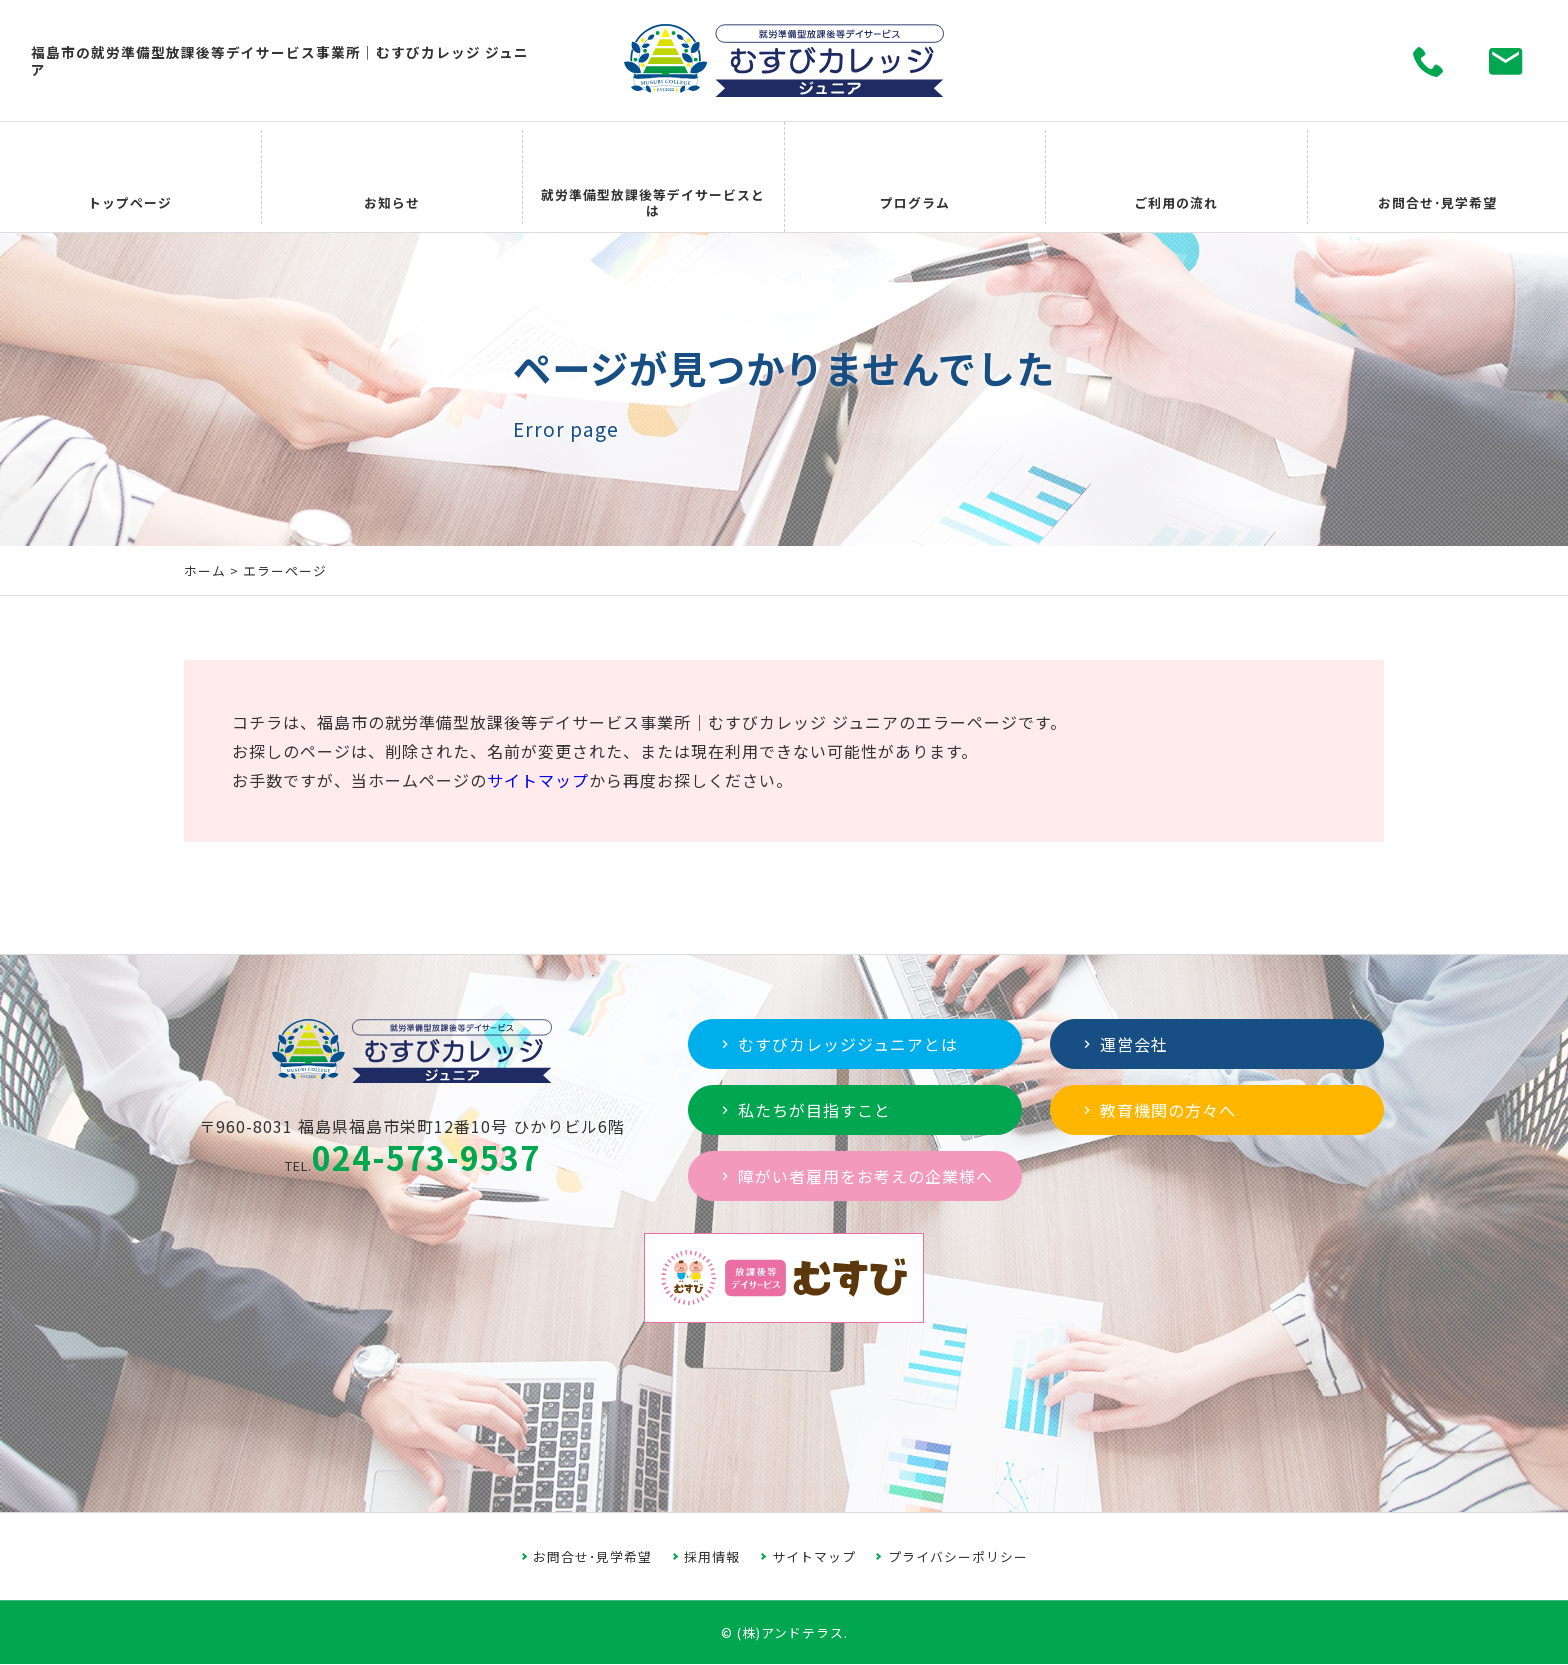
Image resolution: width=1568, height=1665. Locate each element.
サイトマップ (538, 780)
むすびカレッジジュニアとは (837, 1044)
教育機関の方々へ (1157, 1110)
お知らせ (392, 177)
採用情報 (712, 1556)
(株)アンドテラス (790, 1632)
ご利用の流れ (1176, 177)
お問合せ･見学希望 (1437, 177)
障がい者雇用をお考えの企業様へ (855, 1176)
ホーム (205, 570)
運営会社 (1123, 1044)
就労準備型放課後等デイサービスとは (653, 177)
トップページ (130, 177)
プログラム (915, 177)
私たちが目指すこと (804, 1110)
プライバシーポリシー (958, 1556)
